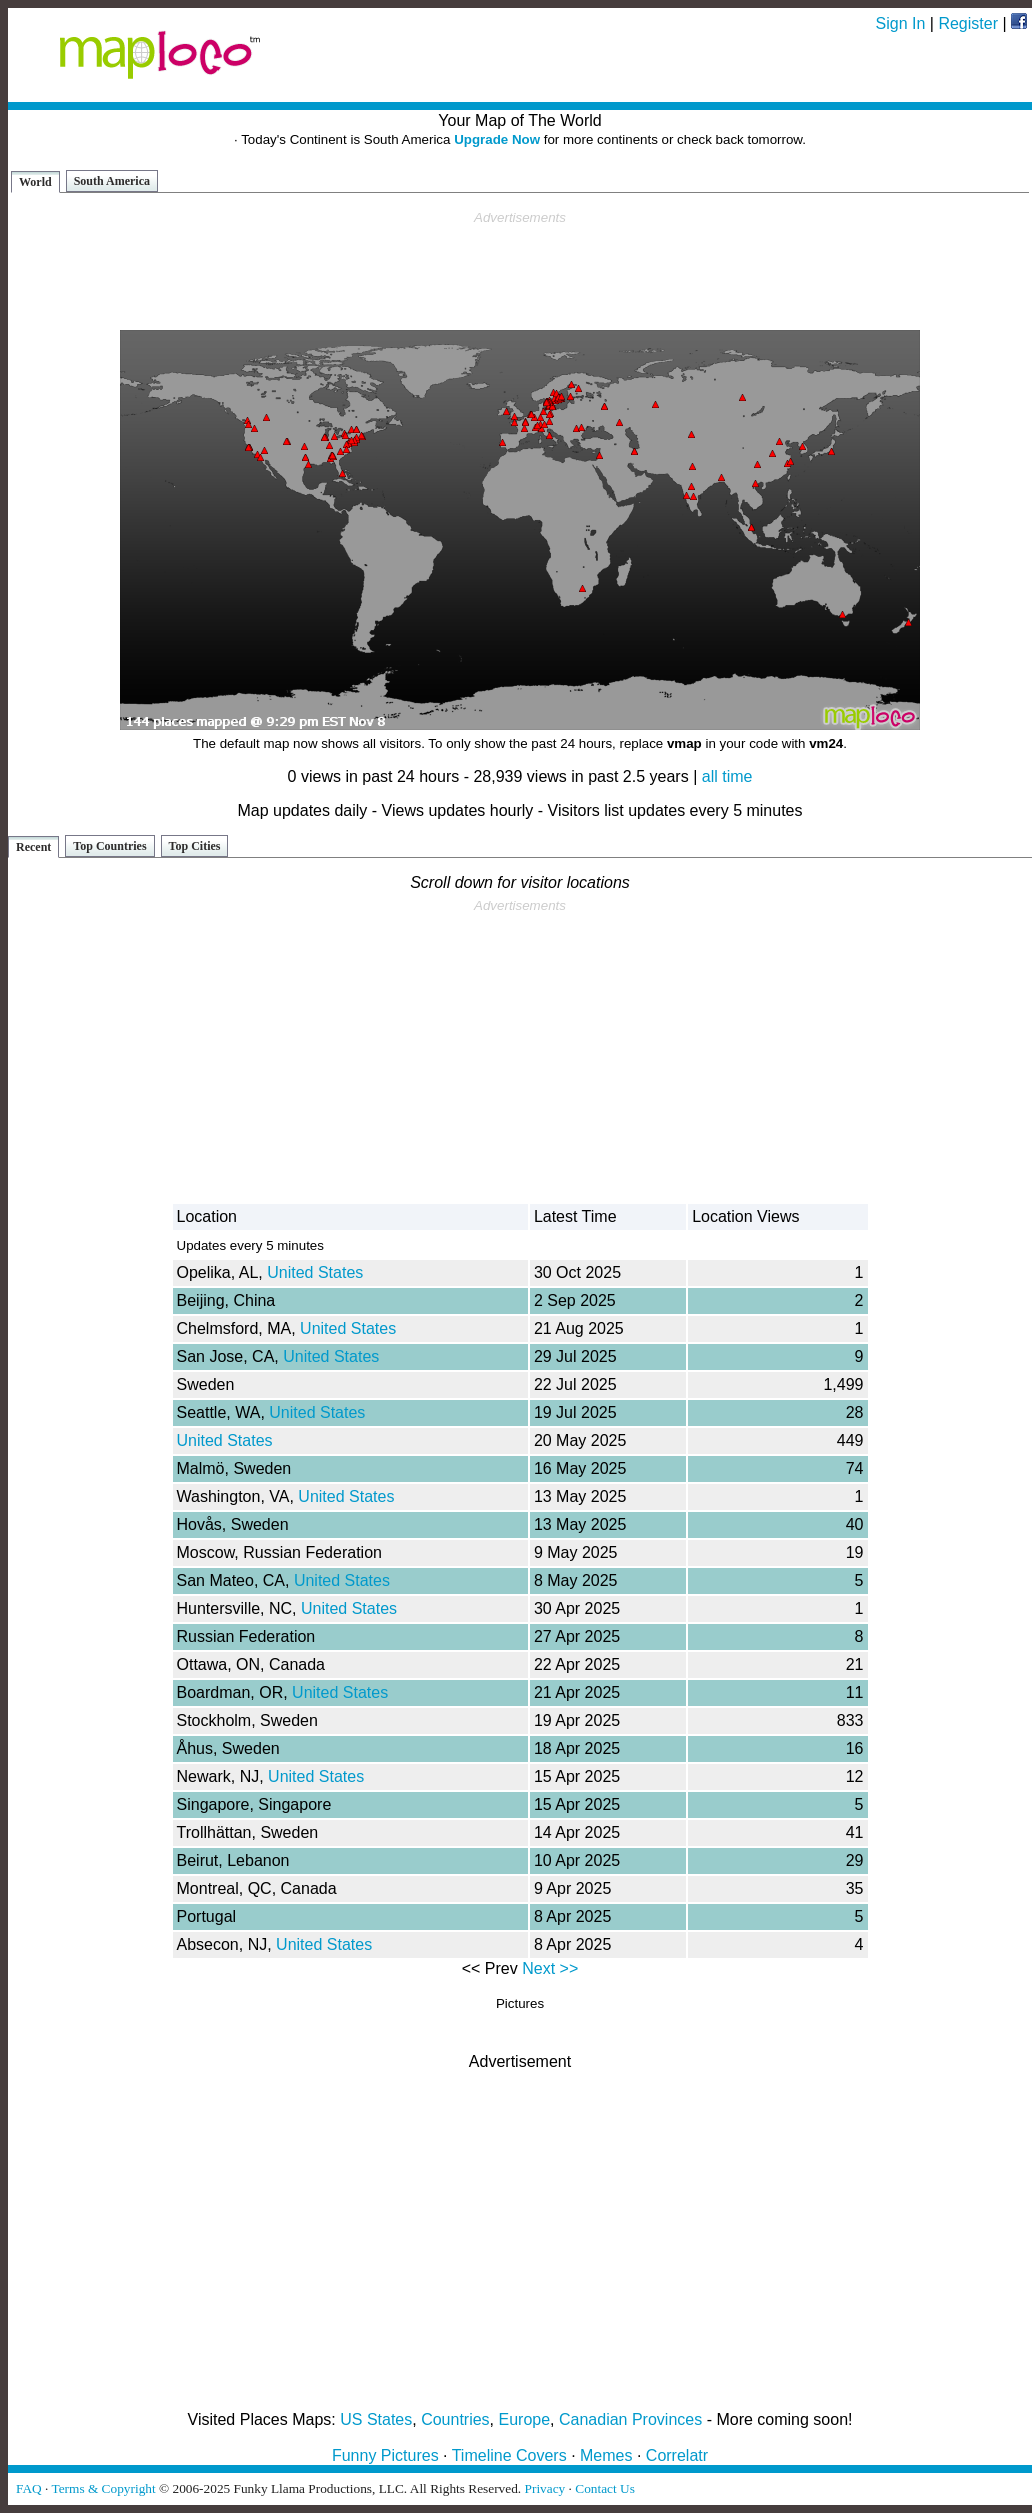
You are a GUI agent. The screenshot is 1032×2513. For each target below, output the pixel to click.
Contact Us (605, 2488)
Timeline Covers (509, 2455)
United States (315, 1272)
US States (376, 2419)
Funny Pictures (385, 2455)
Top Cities (195, 846)
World (35, 182)
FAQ (29, 2488)
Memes (606, 2455)
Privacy (545, 2488)
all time (727, 776)
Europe (525, 2419)
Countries (455, 2419)
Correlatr (677, 2455)
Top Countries (109, 846)
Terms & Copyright (103, 2488)
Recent (33, 847)
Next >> (550, 1968)
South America (112, 181)
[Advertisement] (520, 271)
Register (968, 23)
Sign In (901, 23)
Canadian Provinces (630, 2419)
